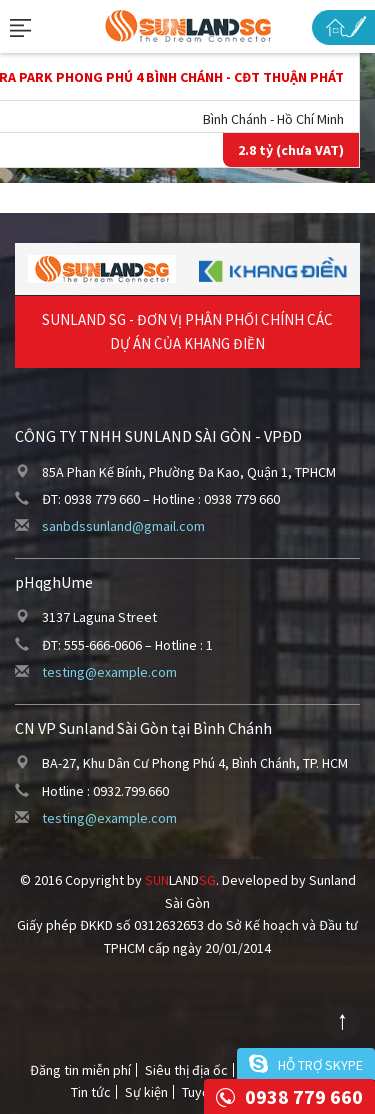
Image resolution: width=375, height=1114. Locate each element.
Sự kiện (146, 1092)
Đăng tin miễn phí (80, 1070)
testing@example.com (109, 672)
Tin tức (91, 1092)
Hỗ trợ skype (320, 1065)
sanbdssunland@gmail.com (123, 526)
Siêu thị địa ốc (186, 1070)
